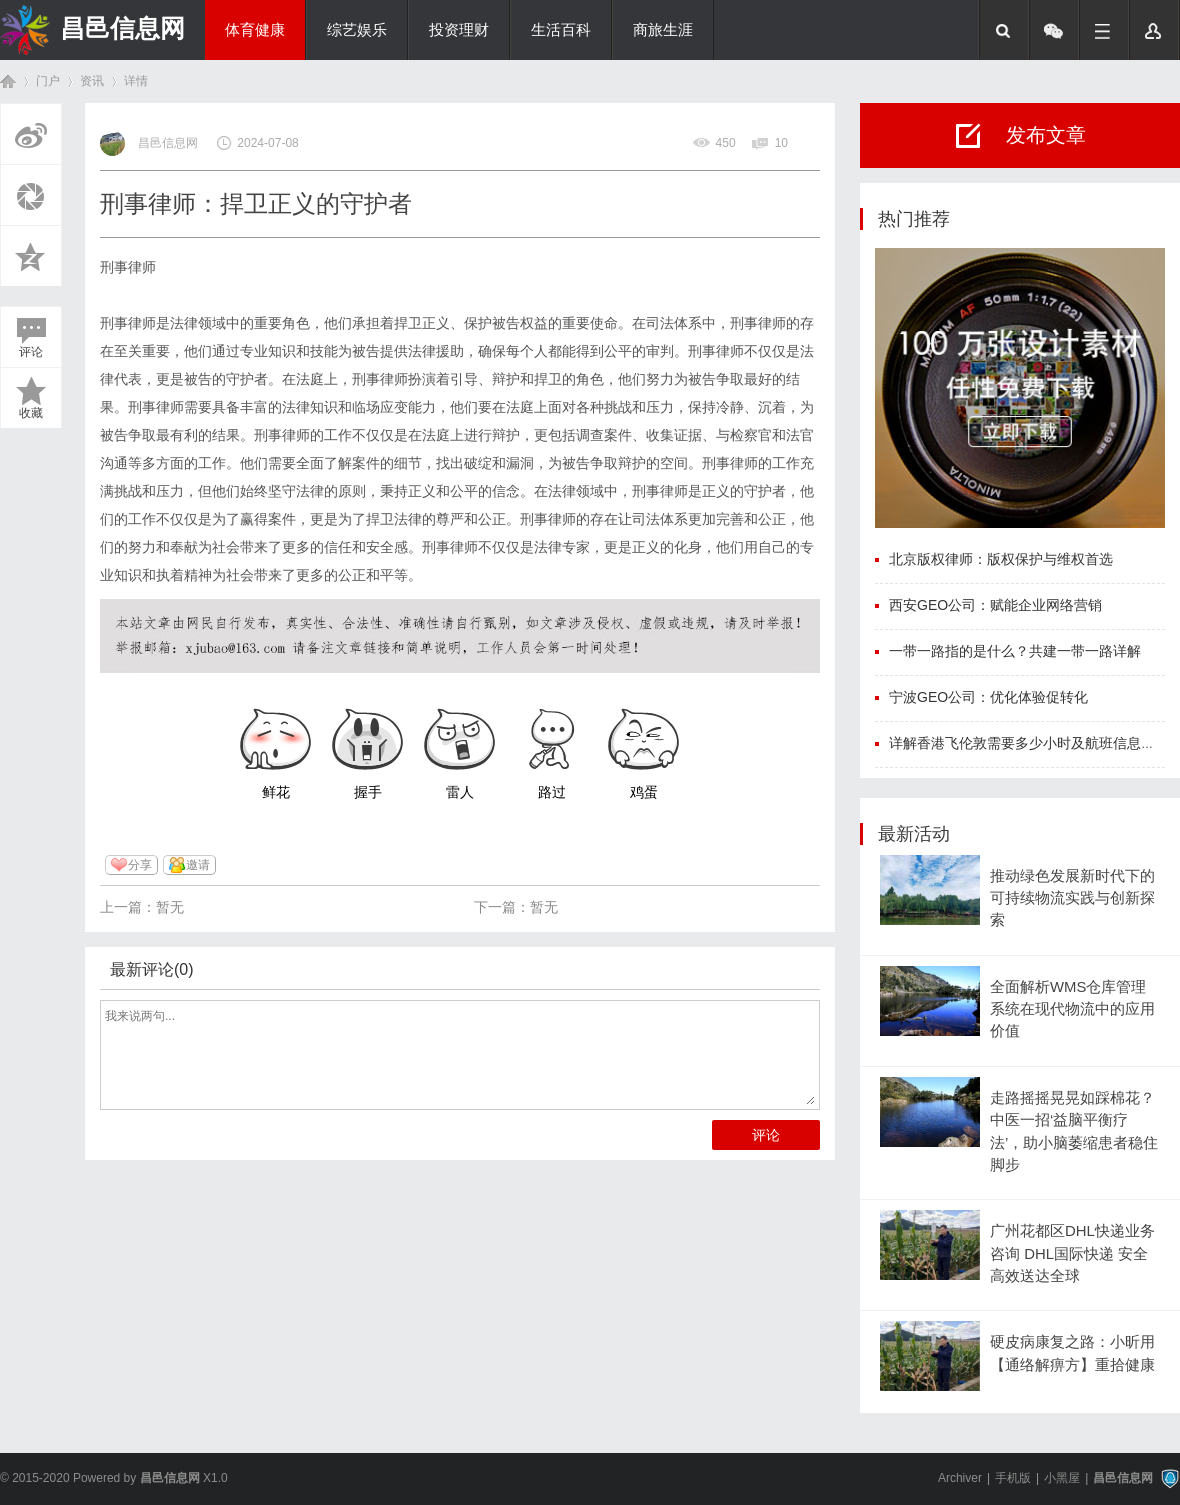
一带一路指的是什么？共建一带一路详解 (1015, 651)
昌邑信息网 (122, 28)
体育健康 (255, 30)
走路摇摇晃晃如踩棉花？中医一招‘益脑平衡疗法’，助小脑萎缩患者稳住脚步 (1074, 1131)
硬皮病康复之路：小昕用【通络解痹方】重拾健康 (1072, 1353)
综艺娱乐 (357, 30)
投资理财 (459, 30)
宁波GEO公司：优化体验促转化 (988, 697)
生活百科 (561, 30)
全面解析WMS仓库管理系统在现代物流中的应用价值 (1072, 1009)
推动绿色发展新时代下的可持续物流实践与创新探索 (1072, 898)
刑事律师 (128, 267)
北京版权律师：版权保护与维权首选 (1001, 559)
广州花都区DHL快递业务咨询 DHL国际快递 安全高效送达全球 (1072, 1253)
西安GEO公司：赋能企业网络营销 (995, 605)
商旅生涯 (663, 30)
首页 (8, 81)
